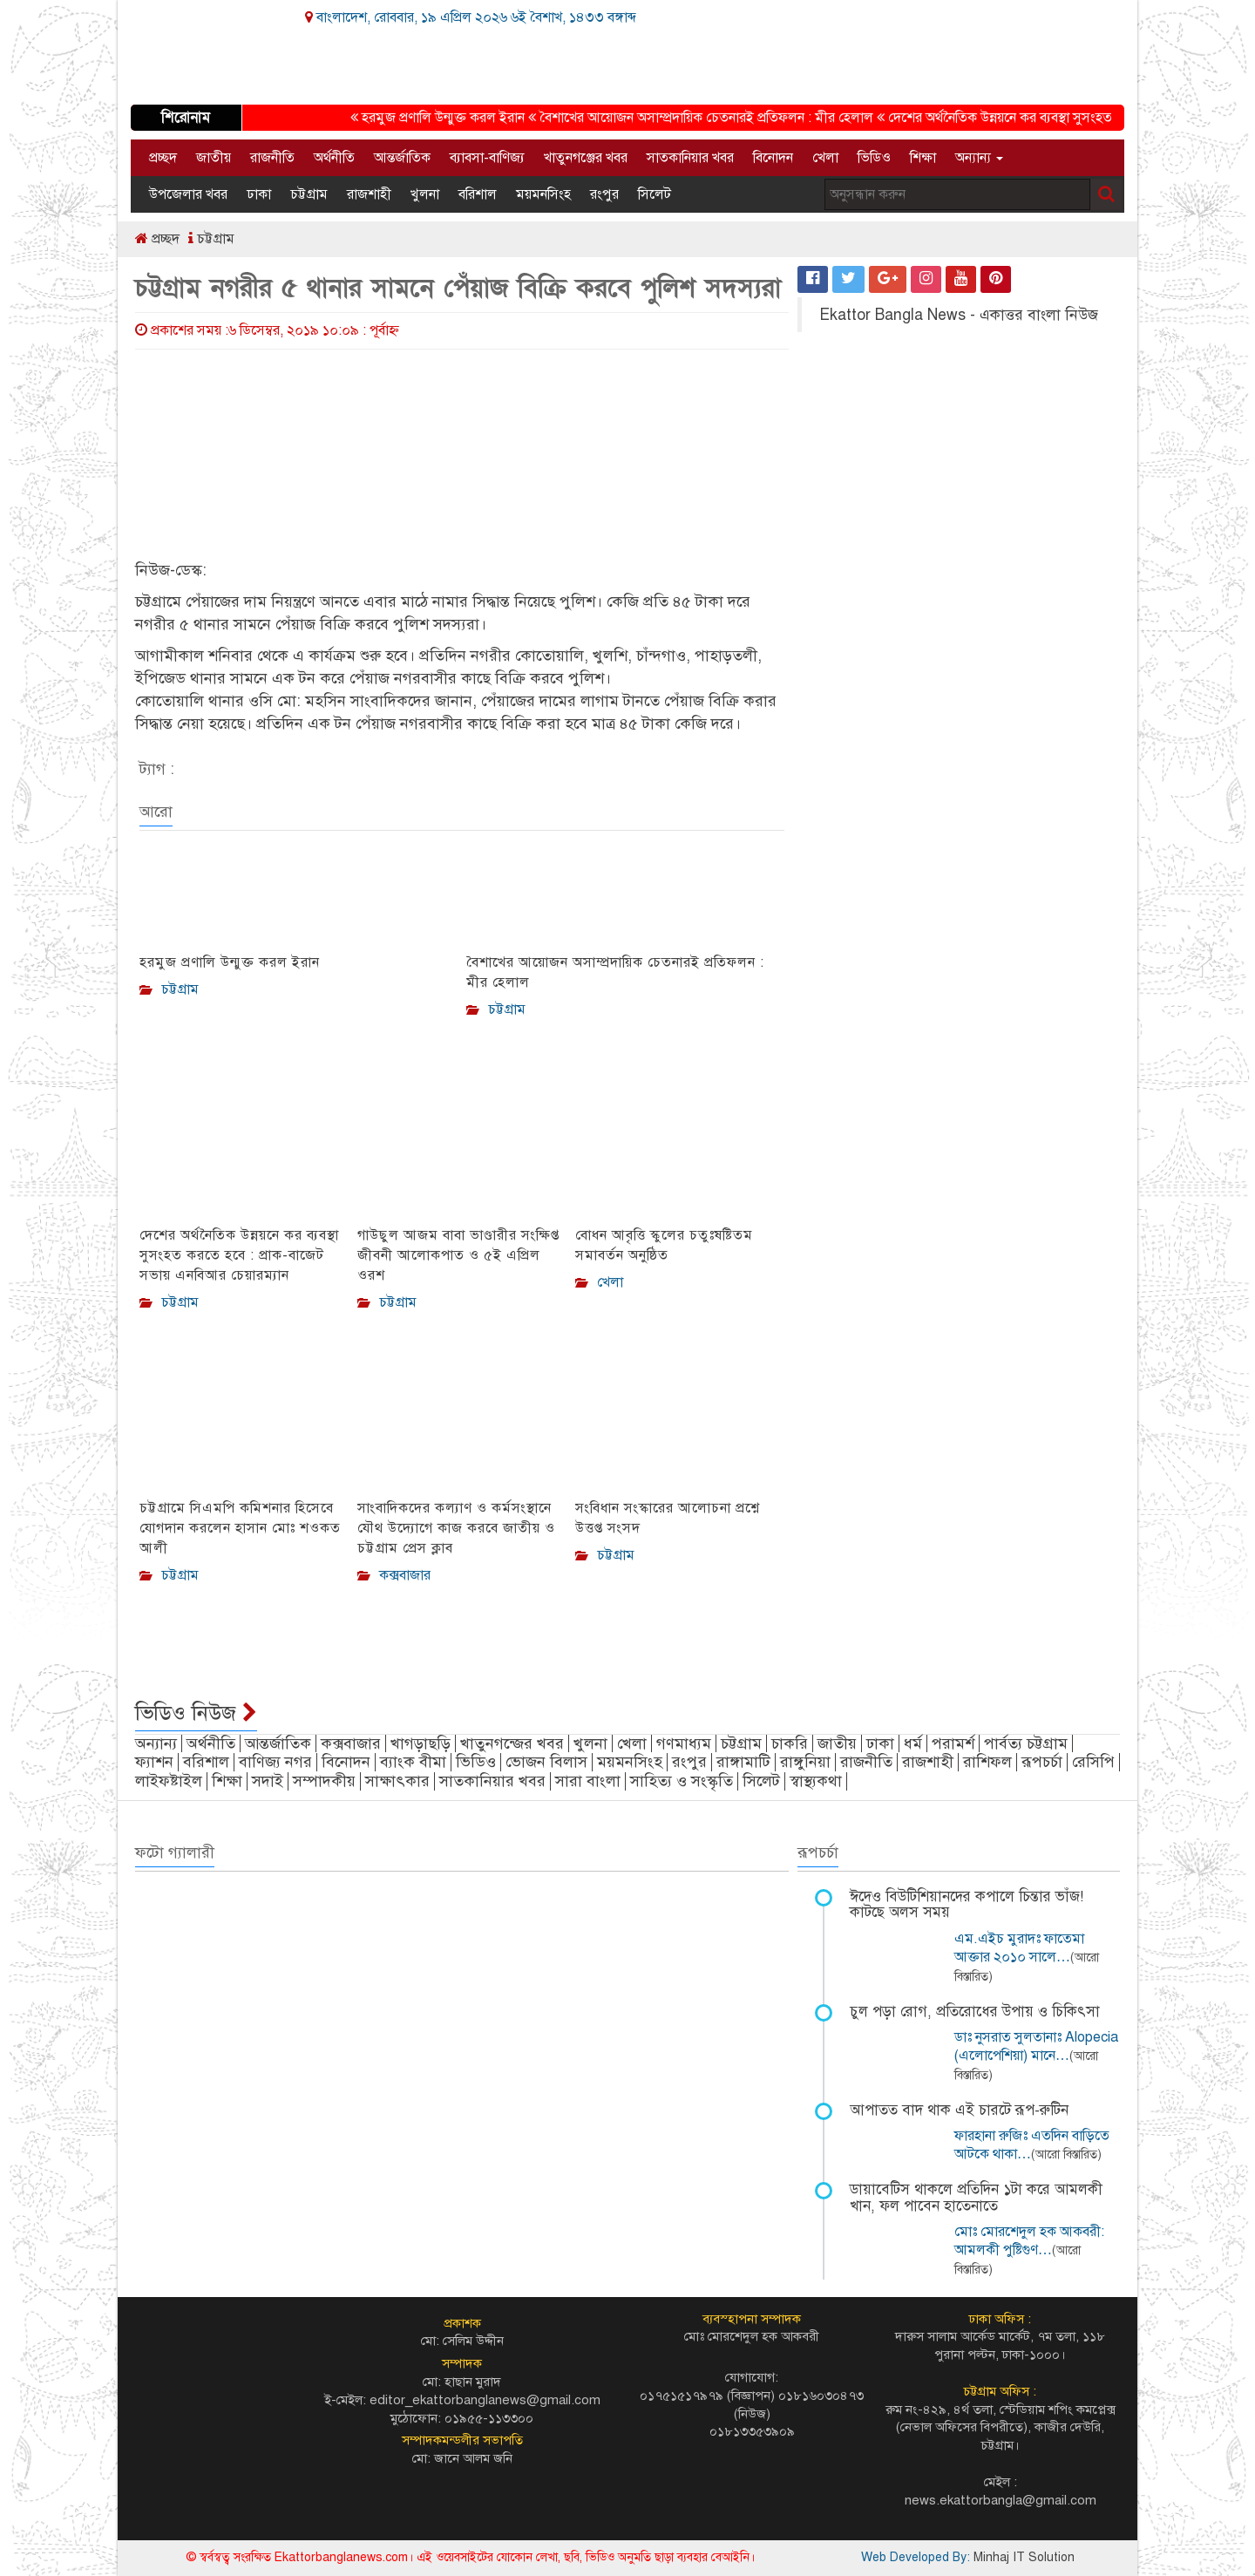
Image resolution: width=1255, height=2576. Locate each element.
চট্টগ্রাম (309, 194)
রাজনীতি (272, 158)
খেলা (825, 158)
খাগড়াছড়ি (420, 1743)
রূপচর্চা (1041, 1761)
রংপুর (604, 194)
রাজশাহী (369, 194)
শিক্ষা (923, 158)
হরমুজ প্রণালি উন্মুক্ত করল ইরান (448, 117)
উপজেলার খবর (188, 194)
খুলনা (424, 194)
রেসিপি (1093, 1761)
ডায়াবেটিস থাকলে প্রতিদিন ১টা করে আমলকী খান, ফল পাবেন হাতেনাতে (976, 2197)
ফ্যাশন (154, 1761)
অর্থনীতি (334, 158)
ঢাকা (259, 194)
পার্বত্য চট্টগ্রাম (1026, 1743)
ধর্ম (913, 1743)
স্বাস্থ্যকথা (816, 1781)
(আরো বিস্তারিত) (1066, 2154)
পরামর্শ (953, 1743)
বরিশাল (477, 194)
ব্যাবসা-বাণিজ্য (487, 158)
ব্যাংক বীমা (413, 1761)
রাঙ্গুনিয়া (805, 1761)
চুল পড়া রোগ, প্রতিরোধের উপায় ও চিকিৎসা (975, 2011)
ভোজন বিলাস (546, 1761)
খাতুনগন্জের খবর (512, 1743)
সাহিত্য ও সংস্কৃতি (681, 1781)
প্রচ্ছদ (163, 158)
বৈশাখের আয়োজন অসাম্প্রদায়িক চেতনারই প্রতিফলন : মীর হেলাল (711, 117)
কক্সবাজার (351, 1743)
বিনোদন (773, 158)
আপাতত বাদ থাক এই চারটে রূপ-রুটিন (959, 2110)
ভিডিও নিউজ (196, 1713)
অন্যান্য (979, 158)
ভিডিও (874, 158)
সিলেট (654, 194)
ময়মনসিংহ (543, 194)
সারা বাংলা (588, 1781)
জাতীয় (213, 158)
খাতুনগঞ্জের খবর (586, 158)
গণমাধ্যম (683, 1743)
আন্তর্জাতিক (402, 158)
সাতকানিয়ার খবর (690, 158)
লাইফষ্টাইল (168, 1781)
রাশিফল (987, 1761)
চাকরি (789, 1743)
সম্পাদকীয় (324, 1781)
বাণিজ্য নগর (275, 1761)
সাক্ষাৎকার (397, 1781)
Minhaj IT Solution (1024, 2557)
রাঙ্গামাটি (743, 1761)
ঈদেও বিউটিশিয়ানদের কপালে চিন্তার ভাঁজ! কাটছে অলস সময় (966, 1904)
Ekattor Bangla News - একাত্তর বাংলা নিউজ (958, 314)
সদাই (267, 1781)
